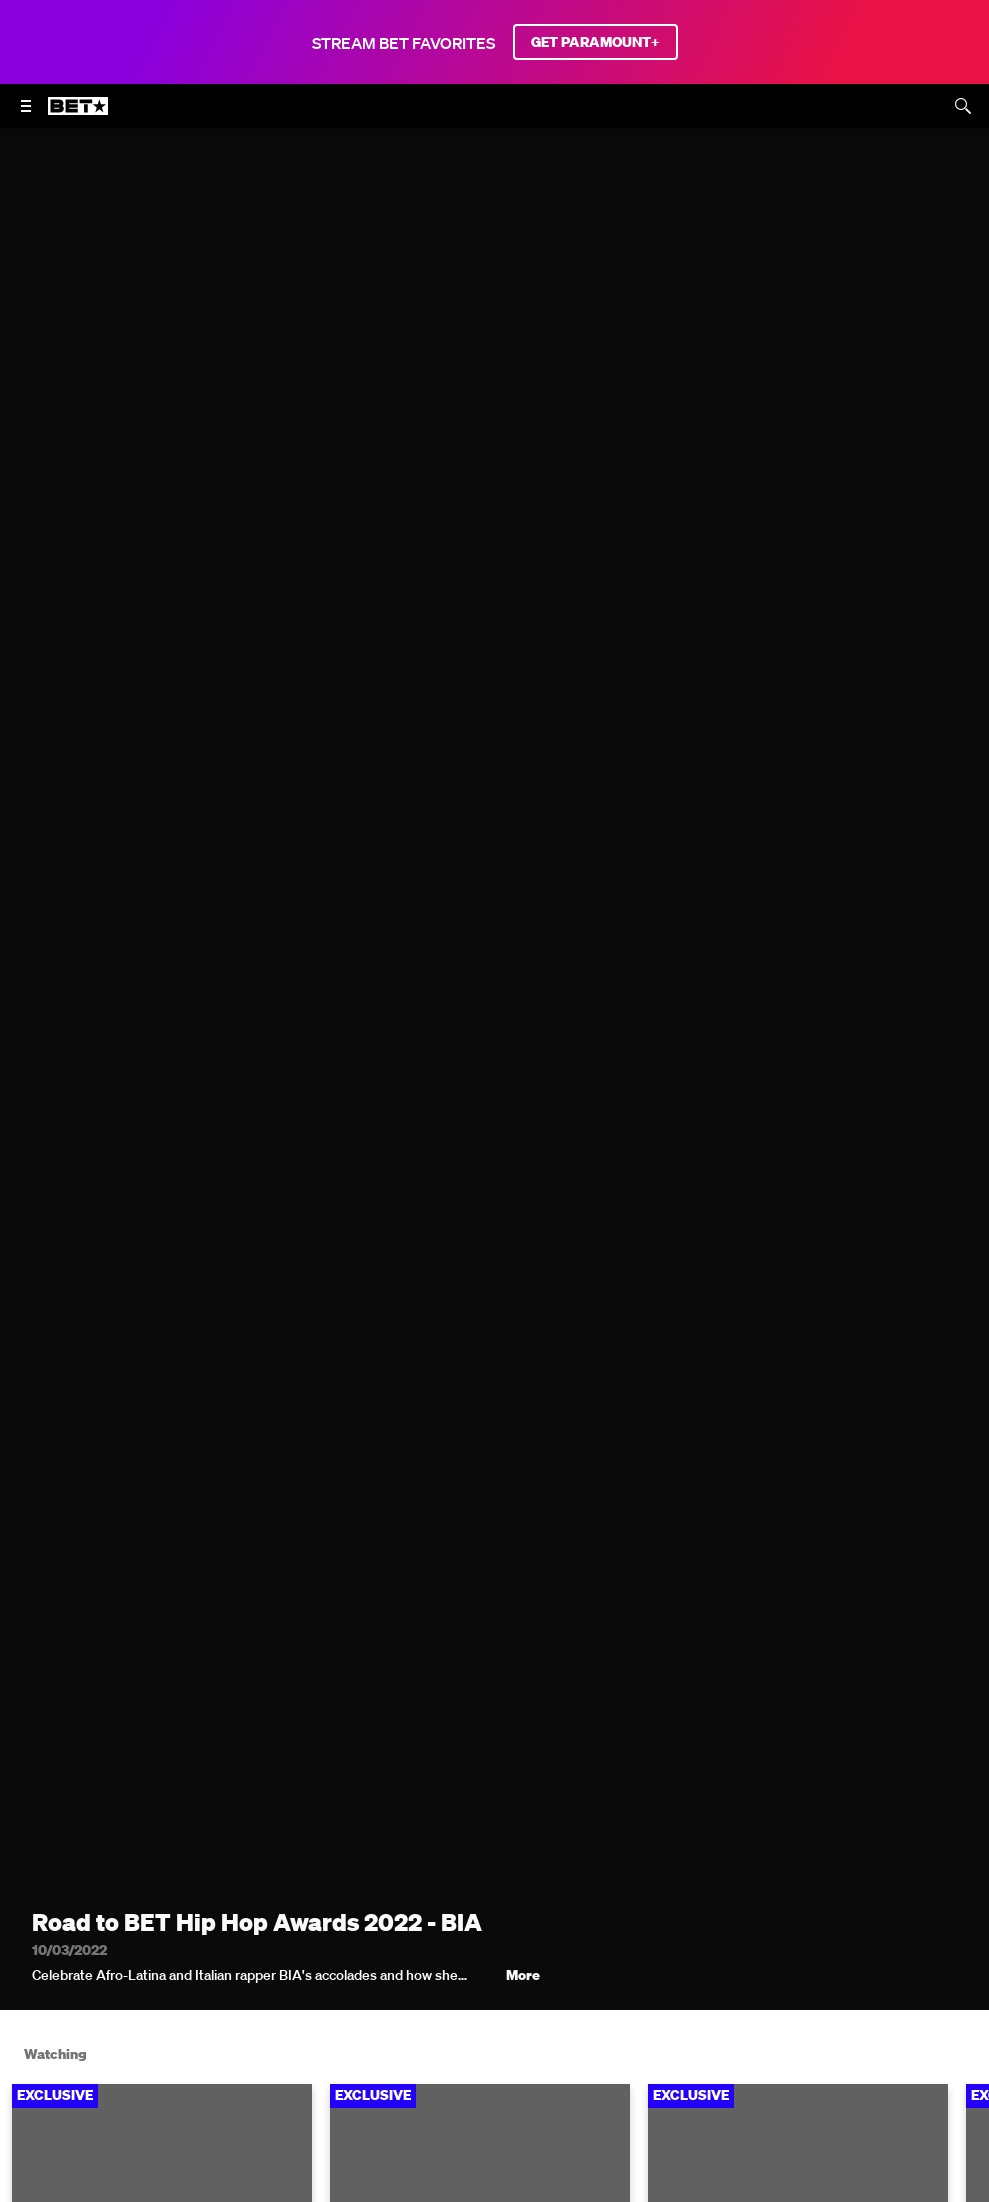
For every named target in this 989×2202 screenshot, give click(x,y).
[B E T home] (78, 115)
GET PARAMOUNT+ (595, 42)
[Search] (963, 106)
